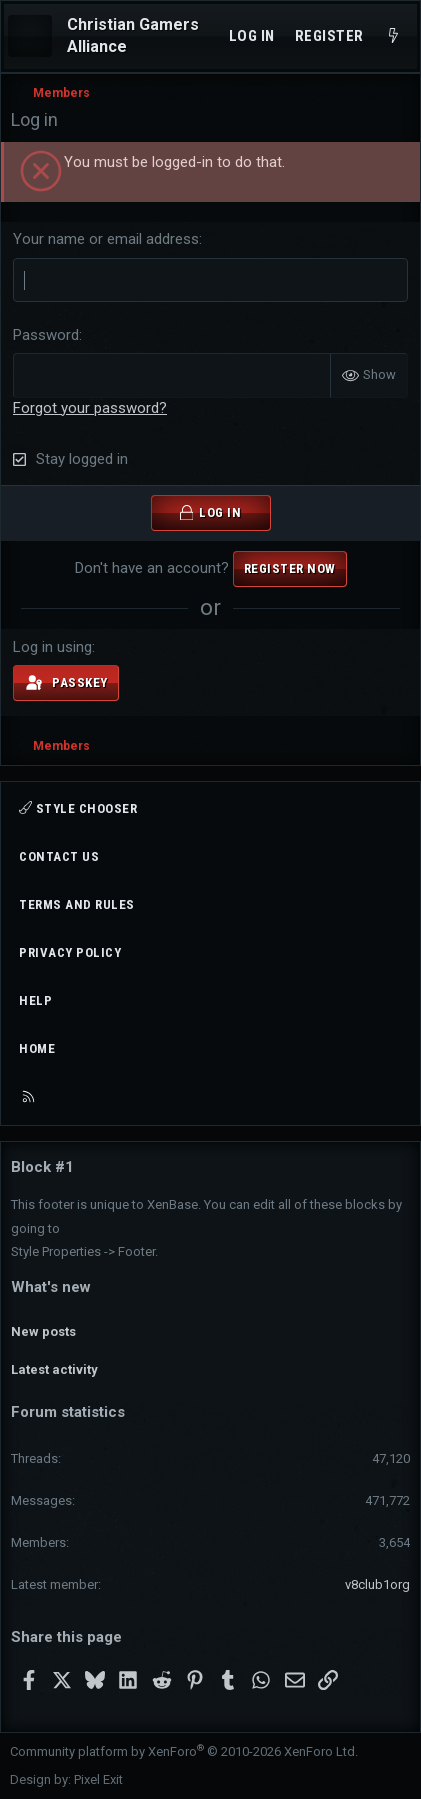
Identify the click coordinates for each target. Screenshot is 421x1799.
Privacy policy (70, 952)
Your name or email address (106, 239)
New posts (43, 1331)
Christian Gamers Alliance (133, 35)
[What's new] (393, 36)
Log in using (52, 647)
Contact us (59, 856)
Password (46, 335)
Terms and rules (77, 904)
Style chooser (78, 808)
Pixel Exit (98, 1779)
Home (37, 1048)
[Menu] (30, 36)
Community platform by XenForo (184, 1751)
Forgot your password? (90, 408)
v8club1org (377, 1584)
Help (35, 1000)
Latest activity (54, 1369)
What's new (51, 1287)
